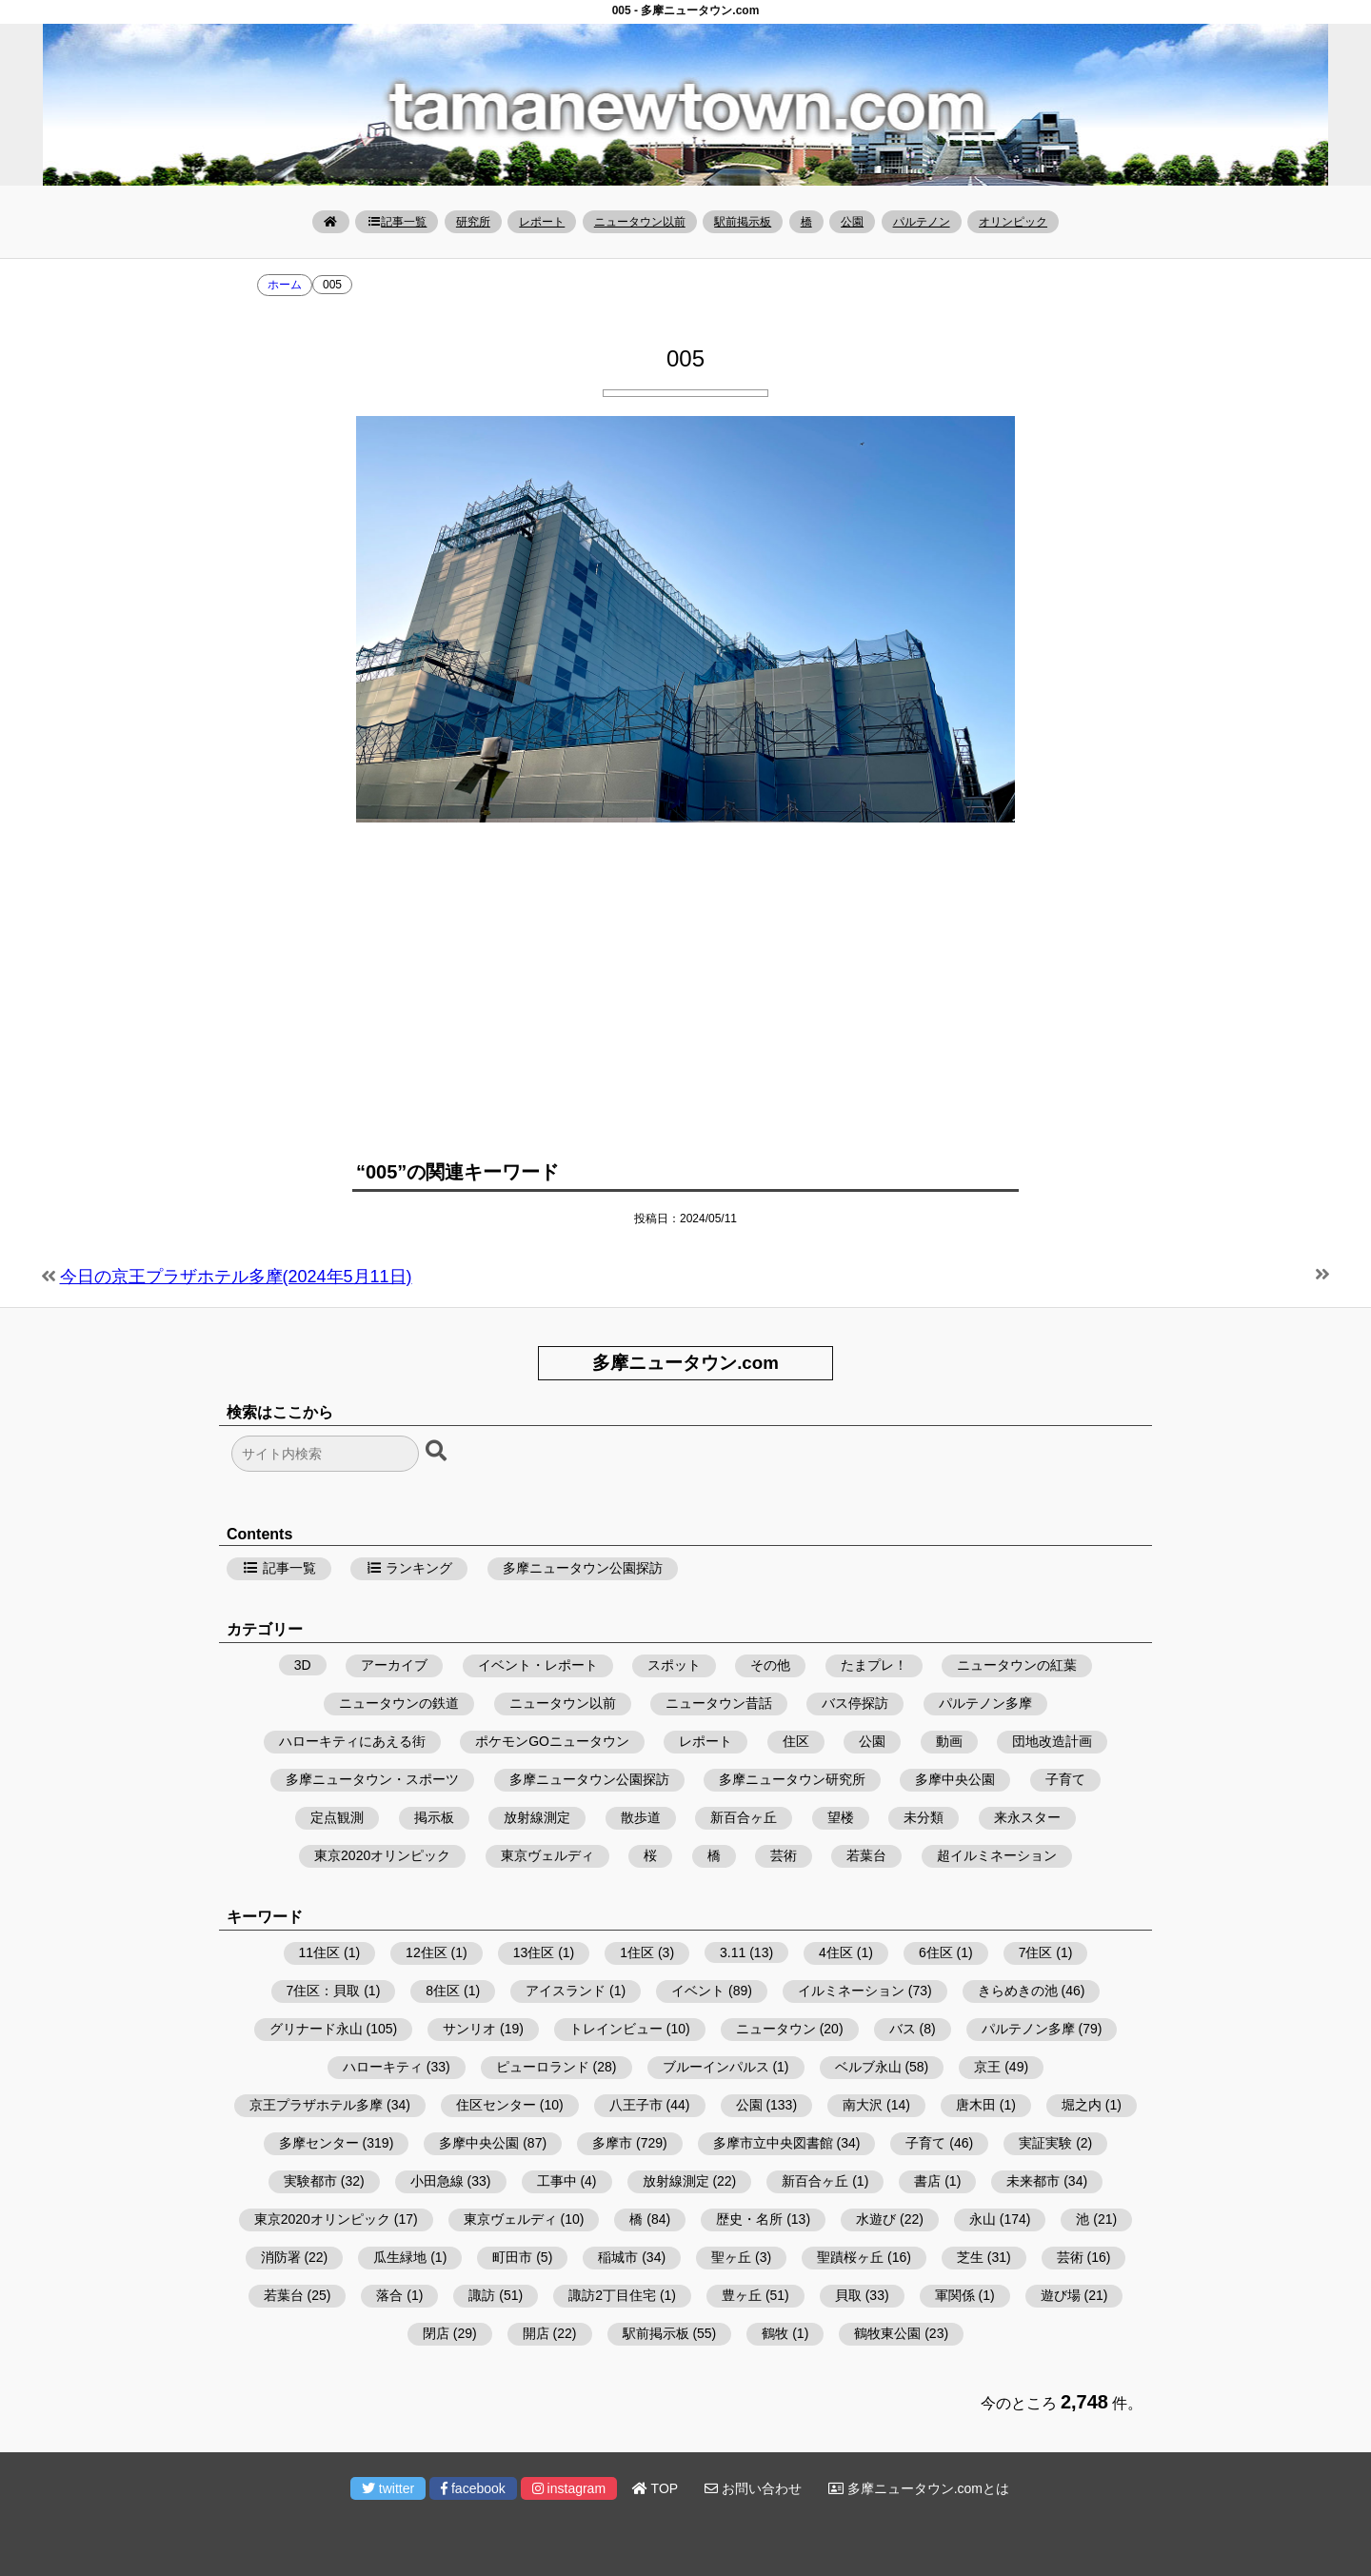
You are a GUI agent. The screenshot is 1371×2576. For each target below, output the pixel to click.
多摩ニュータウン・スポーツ (372, 1779)
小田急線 (437, 2181)
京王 (987, 2066)
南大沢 (863, 2104)
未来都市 (1033, 2181)
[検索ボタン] (438, 1451)
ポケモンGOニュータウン (552, 1741)
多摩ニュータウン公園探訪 (583, 1567)
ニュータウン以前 (640, 221)
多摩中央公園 (955, 1779)
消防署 (281, 2257)
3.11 (732, 1952)
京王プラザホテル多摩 (316, 2104)
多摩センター (319, 2142)
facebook (473, 2488)
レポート (542, 221)
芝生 (970, 2257)
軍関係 (955, 2295)
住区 (796, 1741)
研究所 (473, 221)
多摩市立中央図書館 (773, 2142)
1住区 (637, 1952)
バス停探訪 (855, 1703)
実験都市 (310, 2181)
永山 (982, 2219)
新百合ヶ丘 (743, 1817)
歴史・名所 (749, 2219)
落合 (389, 2295)
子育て (1065, 1779)
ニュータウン (776, 2028)
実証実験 (1045, 2142)
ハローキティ (383, 2066)
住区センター (496, 2104)
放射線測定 (537, 1817)
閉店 (436, 2333)
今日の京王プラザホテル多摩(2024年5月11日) (236, 1276)
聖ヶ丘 (731, 2257)
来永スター (1027, 1817)
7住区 (1036, 1952)
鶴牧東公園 (887, 2333)
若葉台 (866, 1855)
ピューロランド (542, 2066)
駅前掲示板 (742, 221)
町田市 (512, 2257)
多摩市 (612, 2142)
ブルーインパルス (716, 2066)
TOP (655, 2488)
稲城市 (618, 2257)
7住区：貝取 (324, 1990)
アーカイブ (394, 1665)
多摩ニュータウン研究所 (792, 1779)
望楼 (840, 1817)
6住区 (936, 1952)
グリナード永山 (316, 2028)
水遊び (876, 2219)
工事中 (557, 2181)
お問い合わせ (753, 2488)
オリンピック (1013, 221)
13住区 (534, 1952)
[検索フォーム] (325, 1454)
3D (302, 1665)
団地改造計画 (1052, 1741)
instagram (569, 2488)
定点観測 (337, 1817)
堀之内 (1082, 2104)
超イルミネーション (997, 1855)
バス (902, 2028)
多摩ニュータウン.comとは (918, 2488)
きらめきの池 (1018, 1990)
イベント (698, 1990)
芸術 (783, 1855)
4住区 (836, 1952)
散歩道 (641, 1817)
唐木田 (976, 2104)
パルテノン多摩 (985, 1703)
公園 (852, 221)
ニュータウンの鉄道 (399, 1703)
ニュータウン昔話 (719, 1703)
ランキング (409, 1567)
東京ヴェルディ (547, 1855)
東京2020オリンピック (382, 1855)
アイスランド (566, 1990)
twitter (388, 2488)
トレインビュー (616, 2028)
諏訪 (481, 2295)
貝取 (848, 2295)
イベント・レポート (538, 1665)
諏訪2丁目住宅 (612, 2295)
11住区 (320, 1952)
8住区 (443, 1990)
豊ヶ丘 (742, 2295)
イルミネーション (851, 1990)
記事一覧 (397, 221)
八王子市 (636, 2104)
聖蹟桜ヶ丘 (850, 2257)
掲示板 (434, 1817)
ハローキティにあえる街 (352, 1741)
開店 (536, 2333)
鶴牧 (775, 2333)
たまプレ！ (874, 1665)
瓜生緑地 (400, 2257)
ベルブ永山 (868, 2066)
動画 (949, 1741)
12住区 (426, 1952)
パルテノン (921, 221)
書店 (927, 2181)
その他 (770, 1665)
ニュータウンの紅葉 (1017, 1665)
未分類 (924, 1817)
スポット (674, 1665)
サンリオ (469, 2028)
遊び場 (1061, 2295)
